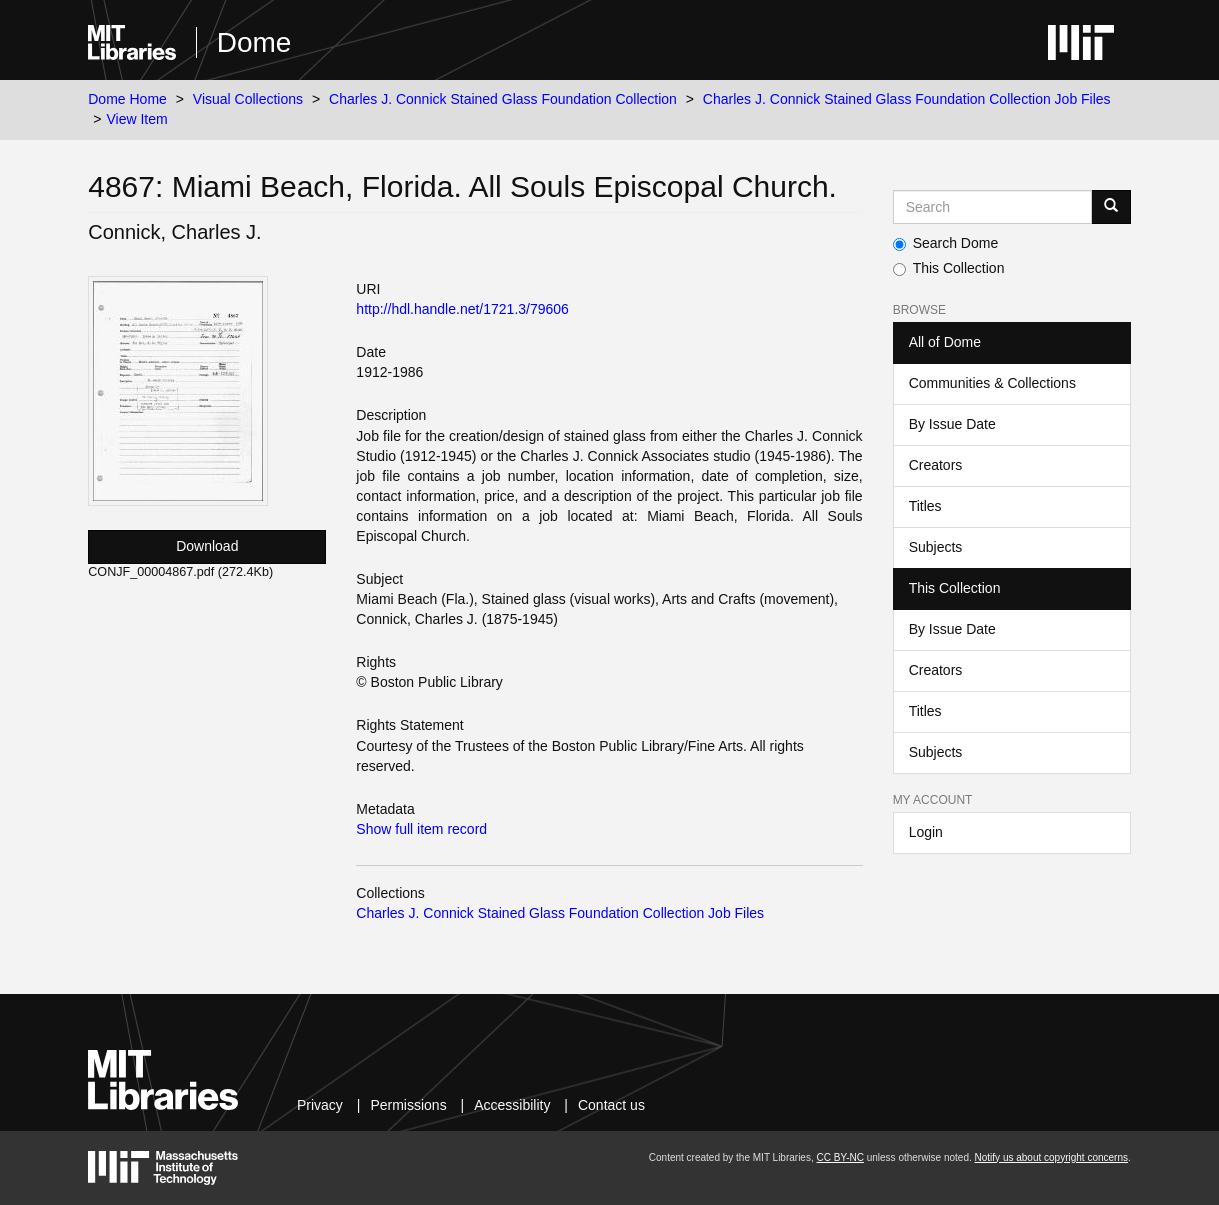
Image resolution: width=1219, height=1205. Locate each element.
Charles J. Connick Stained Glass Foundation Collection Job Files (907, 99)
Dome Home (127, 99)
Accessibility (512, 1105)
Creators (936, 465)
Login (926, 832)
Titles (925, 506)
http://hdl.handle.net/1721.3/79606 (462, 309)
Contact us (611, 1105)
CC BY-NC (840, 1157)
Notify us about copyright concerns (1051, 1157)
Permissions (408, 1105)
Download (207, 546)
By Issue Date (952, 424)
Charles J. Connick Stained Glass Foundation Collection (503, 99)
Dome (254, 42)
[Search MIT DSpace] (992, 207)
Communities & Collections (992, 383)
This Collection (949, 268)
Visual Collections (248, 99)
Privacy (320, 1105)
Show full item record (421, 829)
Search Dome (946, 243)
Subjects (936, 547)
